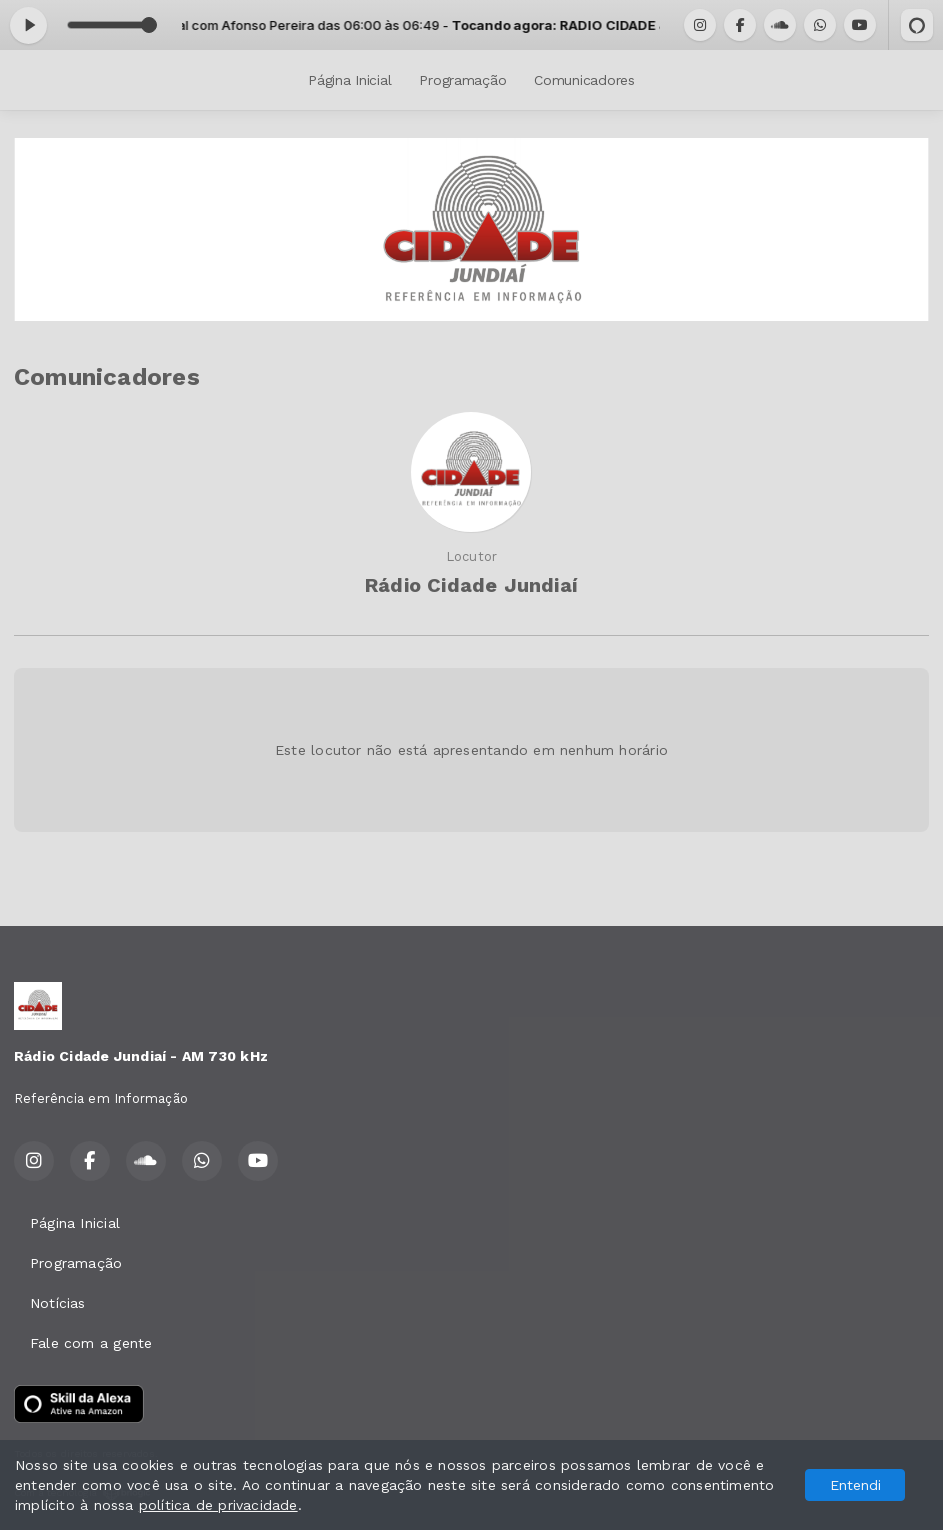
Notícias (58, 1303)
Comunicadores (584, 80)
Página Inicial (349, 80)
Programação (462, 80)
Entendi (855, 1485)
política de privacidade (218, 1505)
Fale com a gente (91, 1343)
